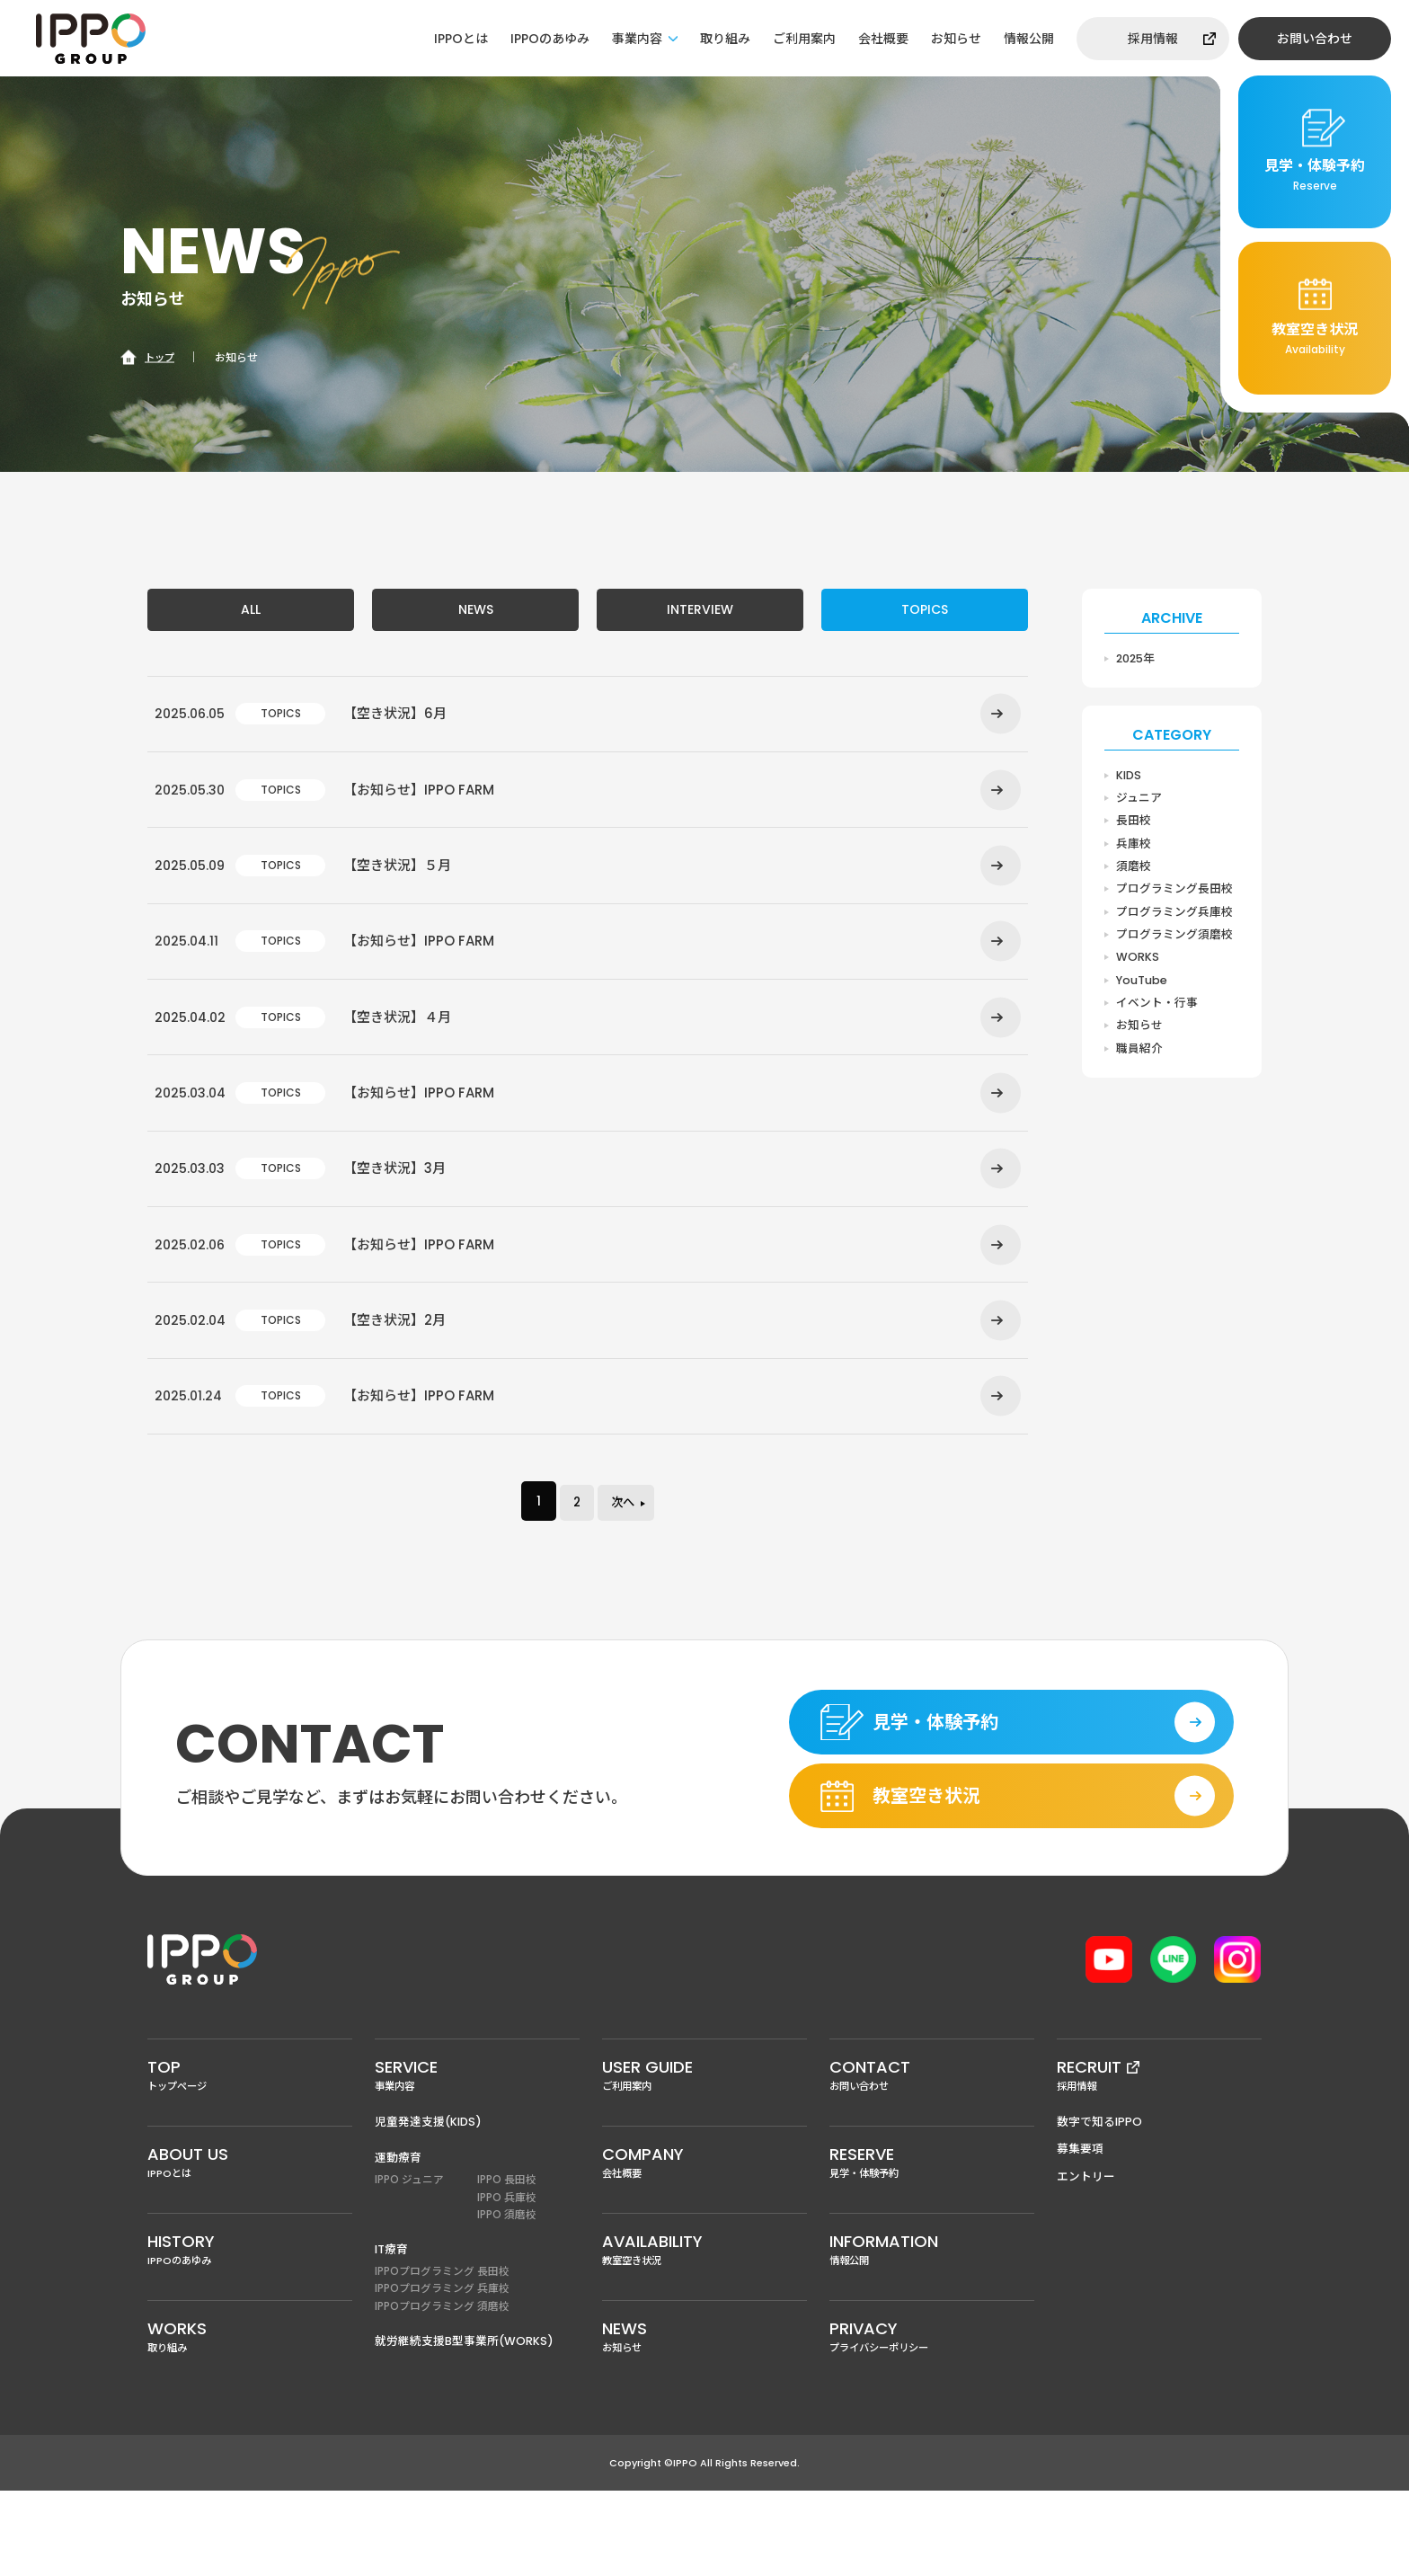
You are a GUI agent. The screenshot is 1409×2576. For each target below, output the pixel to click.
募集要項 (1080, 2225)
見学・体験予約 (931, 2241)
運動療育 (398, 2234)
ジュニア (1139, 798)
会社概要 (883, 39)
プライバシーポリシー (931, 2421)
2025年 (1136, 658)
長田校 (1133, 822)
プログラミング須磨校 (1174, 938)
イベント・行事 (1157, 1008)
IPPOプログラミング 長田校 (442, 2350)
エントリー (1086, 2253)
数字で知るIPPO (1100, 2198)
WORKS (1137, 962)
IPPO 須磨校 (506, 2294)
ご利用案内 (804, 39)
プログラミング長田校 (1174, 892)
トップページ (249, 2150)
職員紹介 (1139, 1055)
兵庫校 (1133, 845)
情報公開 (1029, 39)
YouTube (1142, 985)
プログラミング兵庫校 (1174, 915)
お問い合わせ (1314, 39)
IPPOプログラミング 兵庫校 (442, 2368)
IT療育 (392, 2328)
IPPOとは (461, 39)
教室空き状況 (704, 2330)
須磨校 (1133, 868)
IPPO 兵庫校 (506, 2275)
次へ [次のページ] (626, 1564)
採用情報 (1153, 39)
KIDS (1129, 775)
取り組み (725, 39)
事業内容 (637, 39)
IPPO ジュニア (409, 2257)
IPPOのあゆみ (549, 39)
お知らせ (956, 39)
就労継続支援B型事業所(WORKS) (464, 2421)
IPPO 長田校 (506, 2257)
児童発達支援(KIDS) (429, 2198)
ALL (250, 610)
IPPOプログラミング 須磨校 (442, 2387)
